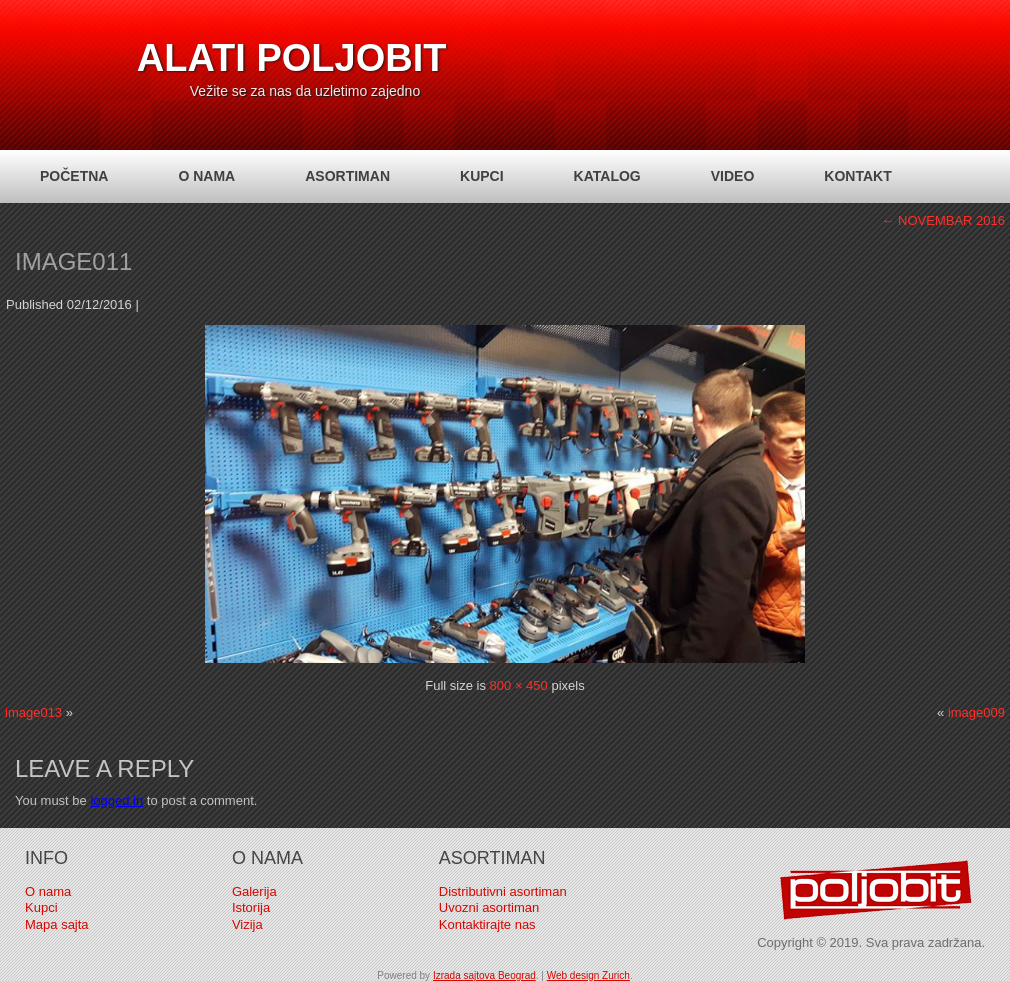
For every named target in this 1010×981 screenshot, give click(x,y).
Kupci (482, 176)
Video (733, 176)
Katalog (607, 176)
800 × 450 (519, 685)
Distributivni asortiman (503, 891)
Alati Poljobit (292, 58)
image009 (976, 712)
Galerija (254, 891)
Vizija (247, 924)
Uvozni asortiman (489, 907)
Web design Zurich (588, 975)
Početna (74, 176)
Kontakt (857, 176)
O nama (206, 176)
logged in (116, 800)
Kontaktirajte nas (487, 924)
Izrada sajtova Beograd (484, 975)
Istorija (251, 907)
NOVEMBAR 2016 (943, 220)
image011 (73, 261)
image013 (33, 712)
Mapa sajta (57, 924)
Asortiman (347, 176)
